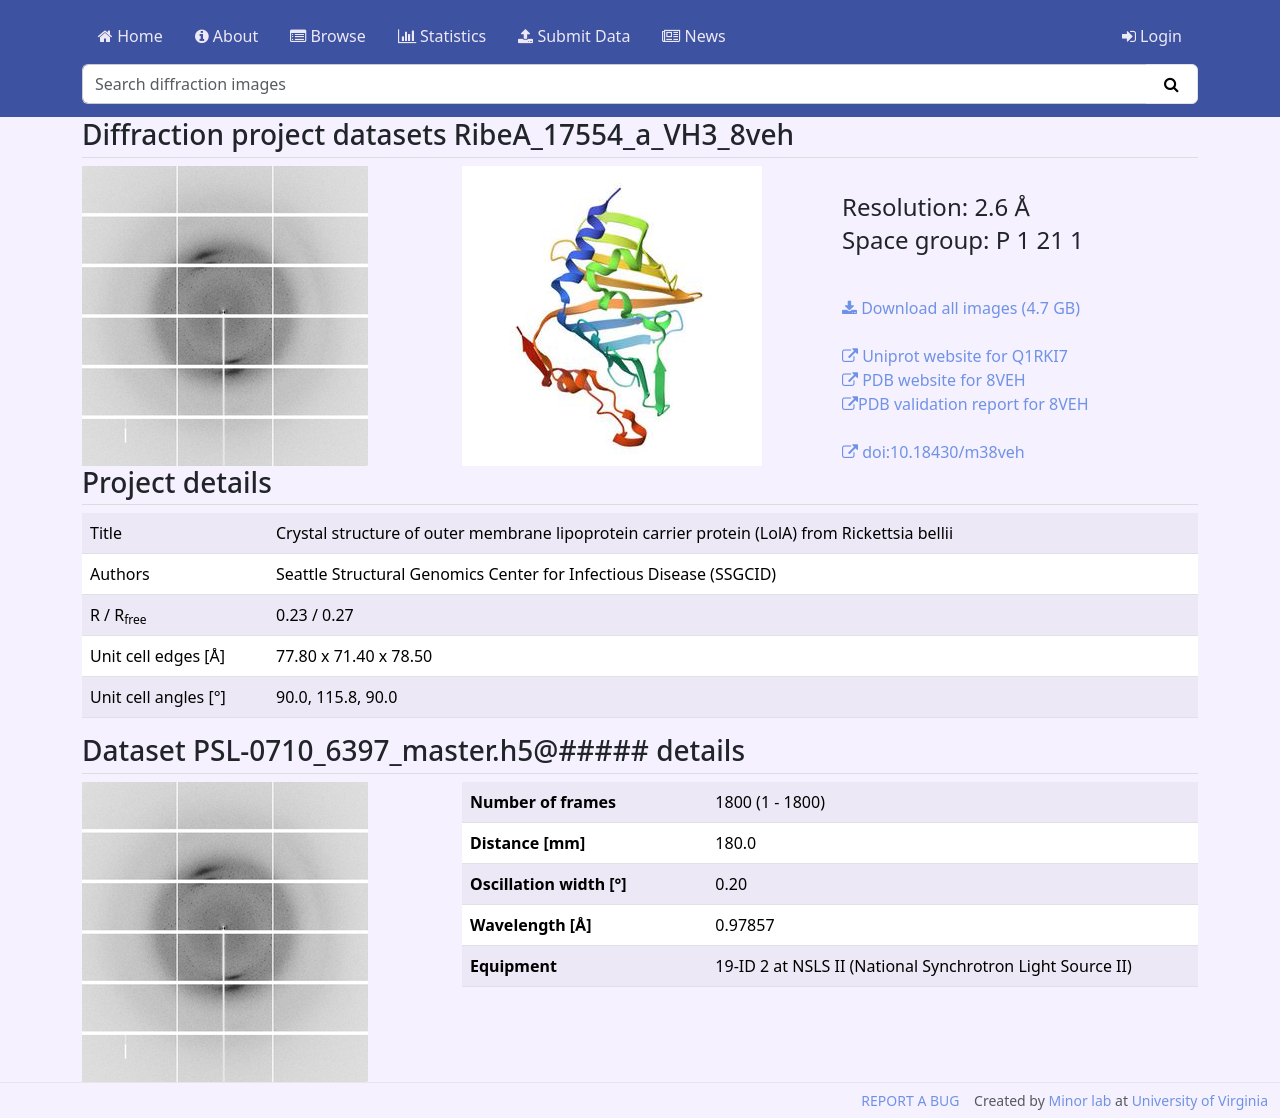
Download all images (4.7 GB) (961, 308)
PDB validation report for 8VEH (965, 404)
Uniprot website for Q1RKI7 (955, 356)
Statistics (442, 36)
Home (130, 36)
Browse (327, 36)
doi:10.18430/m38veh (933, 452)
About (227, 36)
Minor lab (1079, 1100)
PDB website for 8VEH (934, 380)
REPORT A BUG (910, 1100)
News (693, 36)
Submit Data (574, 36)
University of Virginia (1200, 1100)
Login (1152, 36)
